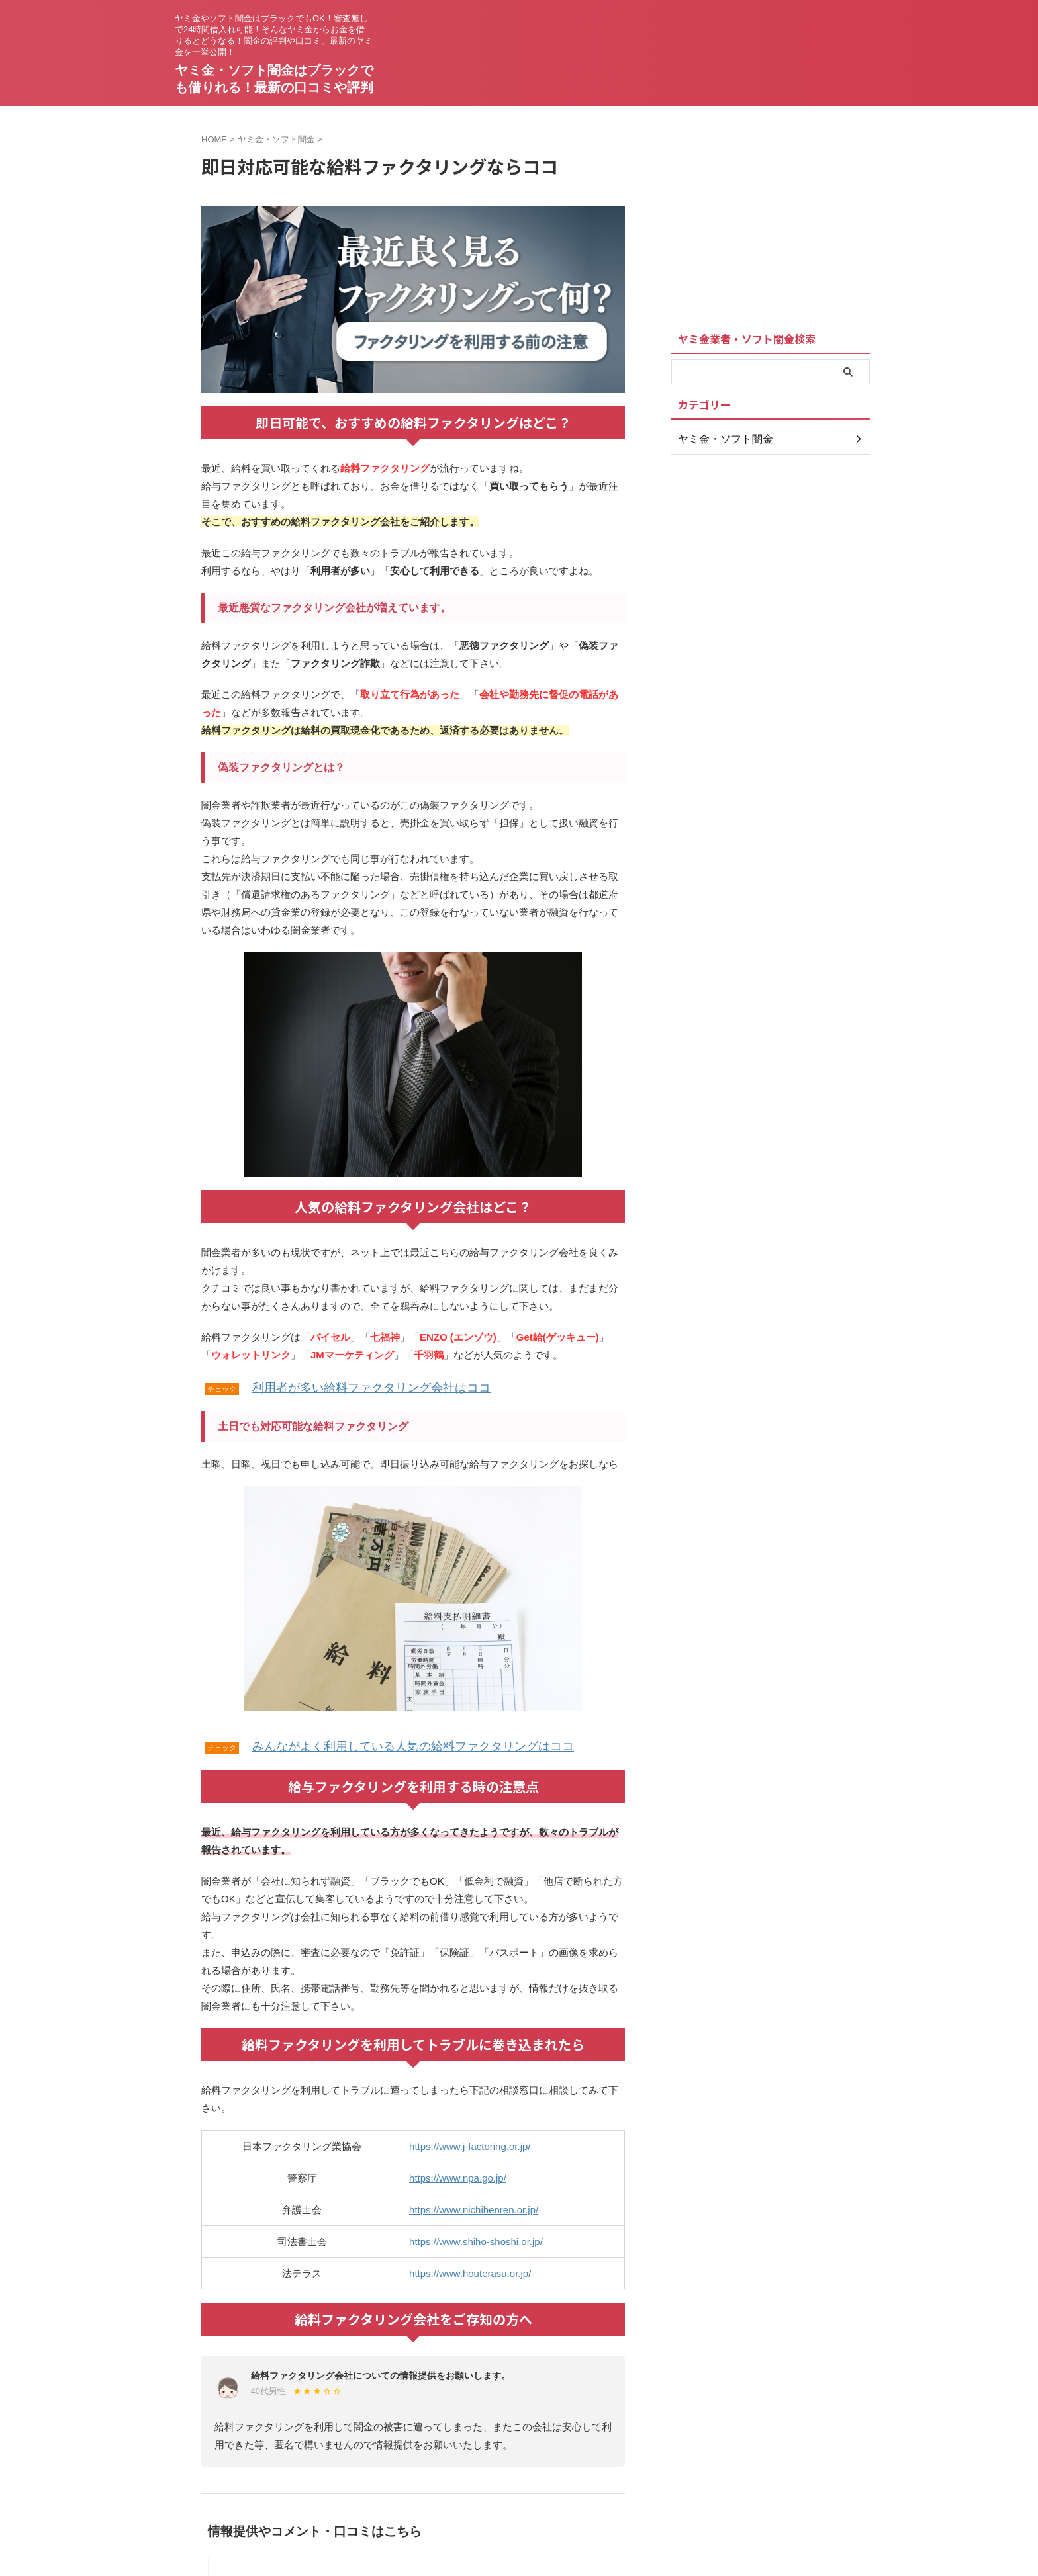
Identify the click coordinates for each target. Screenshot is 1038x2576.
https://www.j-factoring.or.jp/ (469, 2142)
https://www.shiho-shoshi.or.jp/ (476, 2237)
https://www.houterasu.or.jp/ (470, 2269)
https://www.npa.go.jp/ (457, 2174)
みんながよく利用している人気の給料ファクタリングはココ (386, 1742)
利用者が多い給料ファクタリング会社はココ (351, 1386)
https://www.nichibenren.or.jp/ (473, 2205)
